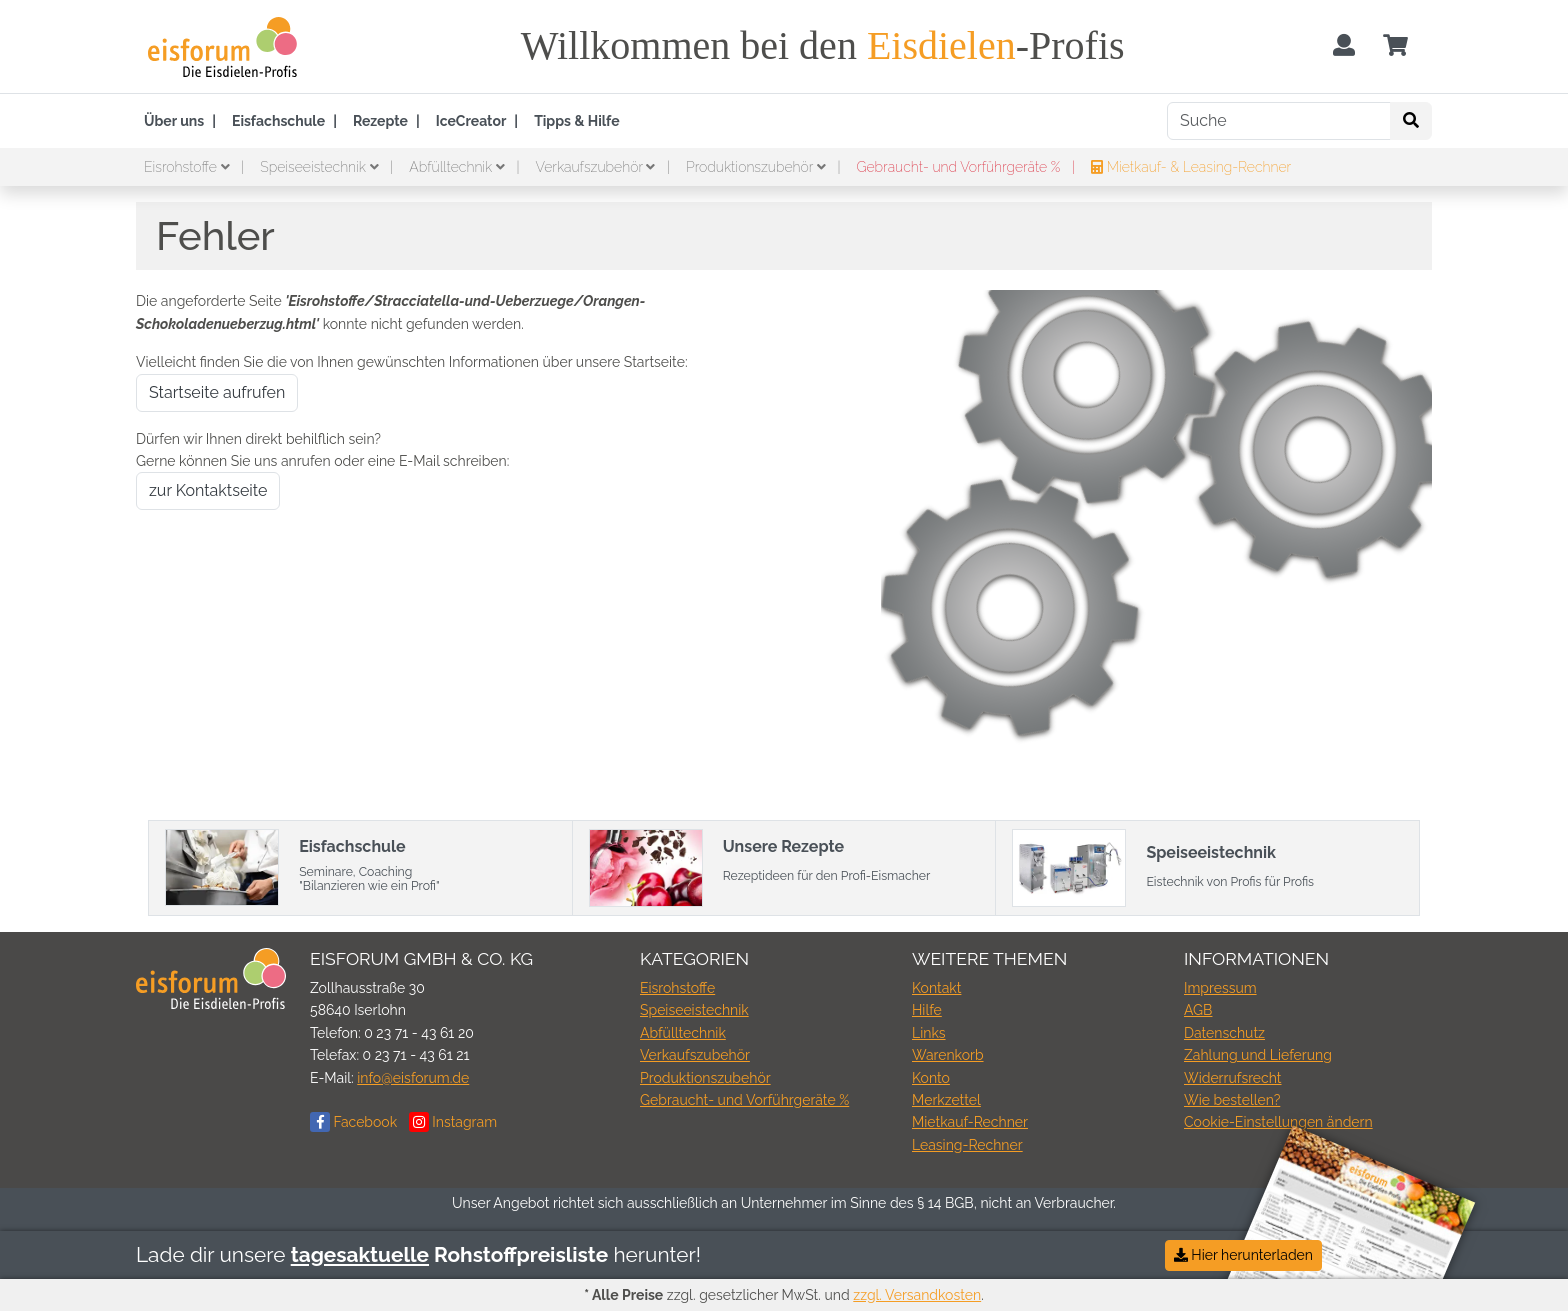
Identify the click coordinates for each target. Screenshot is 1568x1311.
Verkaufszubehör (597, 167)
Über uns (174, 121)
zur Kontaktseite (208, 490)
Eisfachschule (278, 121)
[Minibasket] (1395, 46)
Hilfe (927, 1010)
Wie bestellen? (1232, 1100)
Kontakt (936, 988)
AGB (1198, 1010)
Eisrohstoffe (188, 167)
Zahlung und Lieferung (1258, 1055)
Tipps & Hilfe (576, 121)
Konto (931, 1078)
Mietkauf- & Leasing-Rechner (1191, 167)
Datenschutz (1224, 1033)
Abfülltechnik (458, 167)
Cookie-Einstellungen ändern (1278, 1122)
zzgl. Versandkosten (917, 1295)
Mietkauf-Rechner (970, 1122)
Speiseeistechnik (321, 167)
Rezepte (380, 121)
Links (929, 1033)
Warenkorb (948, 1055)
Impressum (1220, 988)
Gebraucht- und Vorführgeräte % (960, 167)
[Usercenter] (1344, 46)
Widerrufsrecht (1233, 1078)
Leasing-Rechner (967, 1145)
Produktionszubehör (757, 167)
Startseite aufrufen (217, 392)
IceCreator (471, 121)
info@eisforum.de (413, 1078)
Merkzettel (946, 1100)
